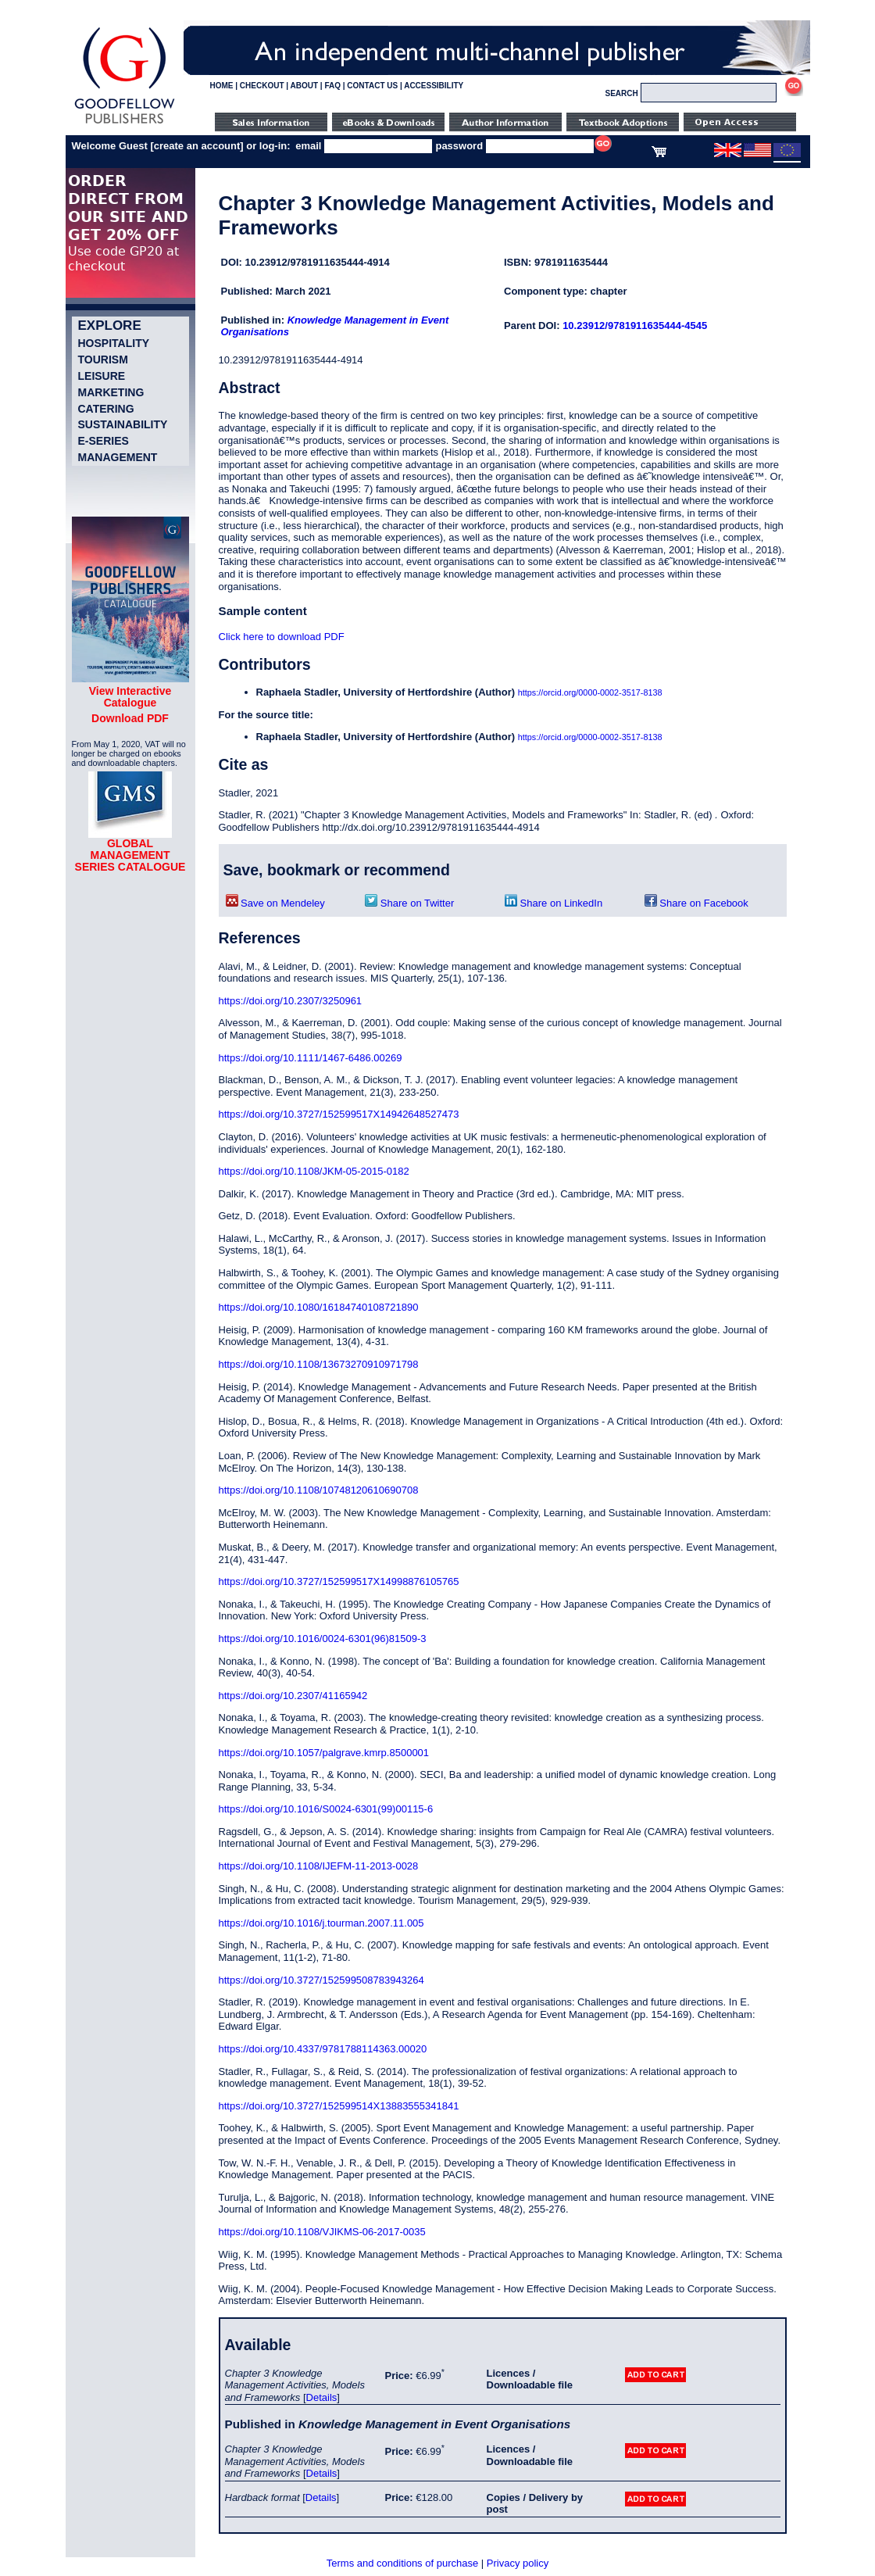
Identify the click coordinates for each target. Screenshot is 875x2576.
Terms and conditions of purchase (402, 2563)
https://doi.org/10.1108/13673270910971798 (319, 1364)
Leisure (102, 376)
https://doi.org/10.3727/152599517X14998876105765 (339, 1581)
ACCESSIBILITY (433, 85)
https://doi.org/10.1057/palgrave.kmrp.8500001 (324, 1752)
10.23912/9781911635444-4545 (634, 325)
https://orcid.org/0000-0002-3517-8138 (590, 692)
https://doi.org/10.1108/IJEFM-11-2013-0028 (319, 1866)
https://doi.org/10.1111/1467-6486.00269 (310, 1058)
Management (118, 457)
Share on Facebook (696, 903)
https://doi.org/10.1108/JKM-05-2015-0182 (314, 1171)
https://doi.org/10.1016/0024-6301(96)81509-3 (323, 1638)
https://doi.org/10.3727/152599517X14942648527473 (339, 1114)
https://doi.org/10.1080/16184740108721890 (319, 1307)
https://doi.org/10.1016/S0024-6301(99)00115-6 (326, 1809)
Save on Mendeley (275, 903)
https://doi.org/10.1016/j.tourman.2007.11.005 (321, 1923)
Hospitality (114, 343)
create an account (197, 146)
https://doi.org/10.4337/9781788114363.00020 (323, 2049)
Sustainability (123, 424)
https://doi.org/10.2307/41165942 (293, 1695)
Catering (106, 408)
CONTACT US (372, 85)
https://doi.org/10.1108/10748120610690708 (319, 1490)
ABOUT (305, 85)
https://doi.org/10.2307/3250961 (290, 1001)
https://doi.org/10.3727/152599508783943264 (321, 1980)
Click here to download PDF (282, 636)
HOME (222, 85)
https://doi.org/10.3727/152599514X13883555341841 (339, 2106)
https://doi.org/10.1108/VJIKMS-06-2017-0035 (322, 2232)
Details (322, 2397)
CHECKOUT (262, 85)
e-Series (103, 441)
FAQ (332, 85)
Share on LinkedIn (553, 903)
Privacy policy (517, 2563)
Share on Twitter (409, 903)
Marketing (111, 392)
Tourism (103, 359)
